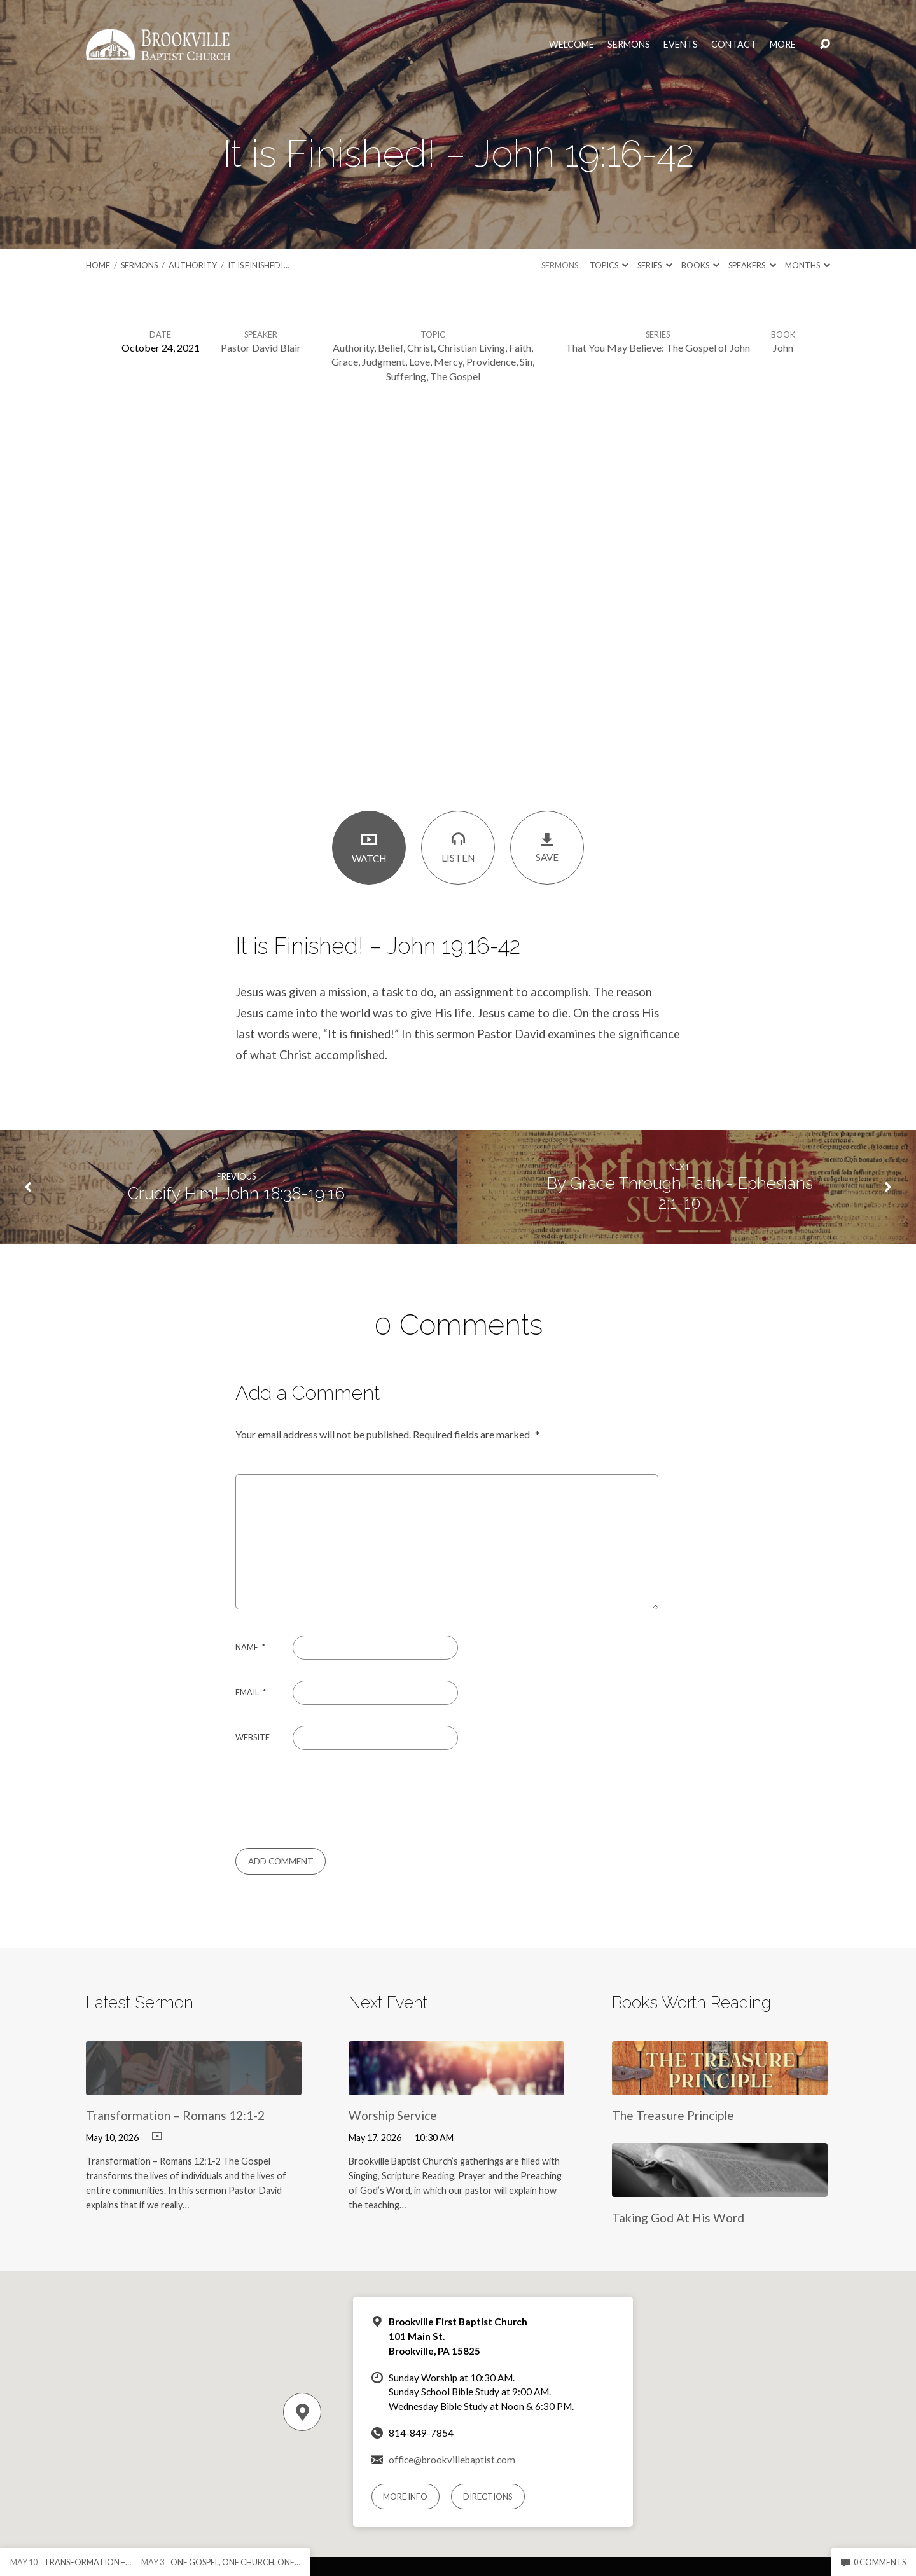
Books (700, 265)
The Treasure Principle (673, 2115)
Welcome (571, 44)
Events (680, 44)
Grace (344, 361)
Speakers (751, 265)
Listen (458, 846)
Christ (420, 347)
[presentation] (321, 1799)
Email (250, 1692)
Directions (488, 2496)
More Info (405, 2496)
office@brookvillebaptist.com (452, 2459)
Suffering (406, 376)
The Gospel (455, 376)
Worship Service (393, 2115)
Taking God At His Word (678, 2217)
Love (419, 361)
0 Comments (873, 2562)
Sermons (628, 44)
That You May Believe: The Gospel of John (658, 347)
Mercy (448, 361)
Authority (193, 265)
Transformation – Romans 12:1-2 (175, 2115)
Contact (733, 44)
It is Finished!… (258, 265)
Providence (491, 361)
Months (807, 265)
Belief (390, 347)
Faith (520, 347)
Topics (609, 265)
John (783, 347)
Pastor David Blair (261, 347)
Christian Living (471, 347)
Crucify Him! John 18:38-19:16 (236, 1193)
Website (252, 1737)
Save (547, 847)
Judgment (383, 361)
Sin (526, 361)
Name (250, 1647)
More (783, 44)
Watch (369, 847)
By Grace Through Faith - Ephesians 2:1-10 (679, 1193)
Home (98, 265)
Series (654, 265)
